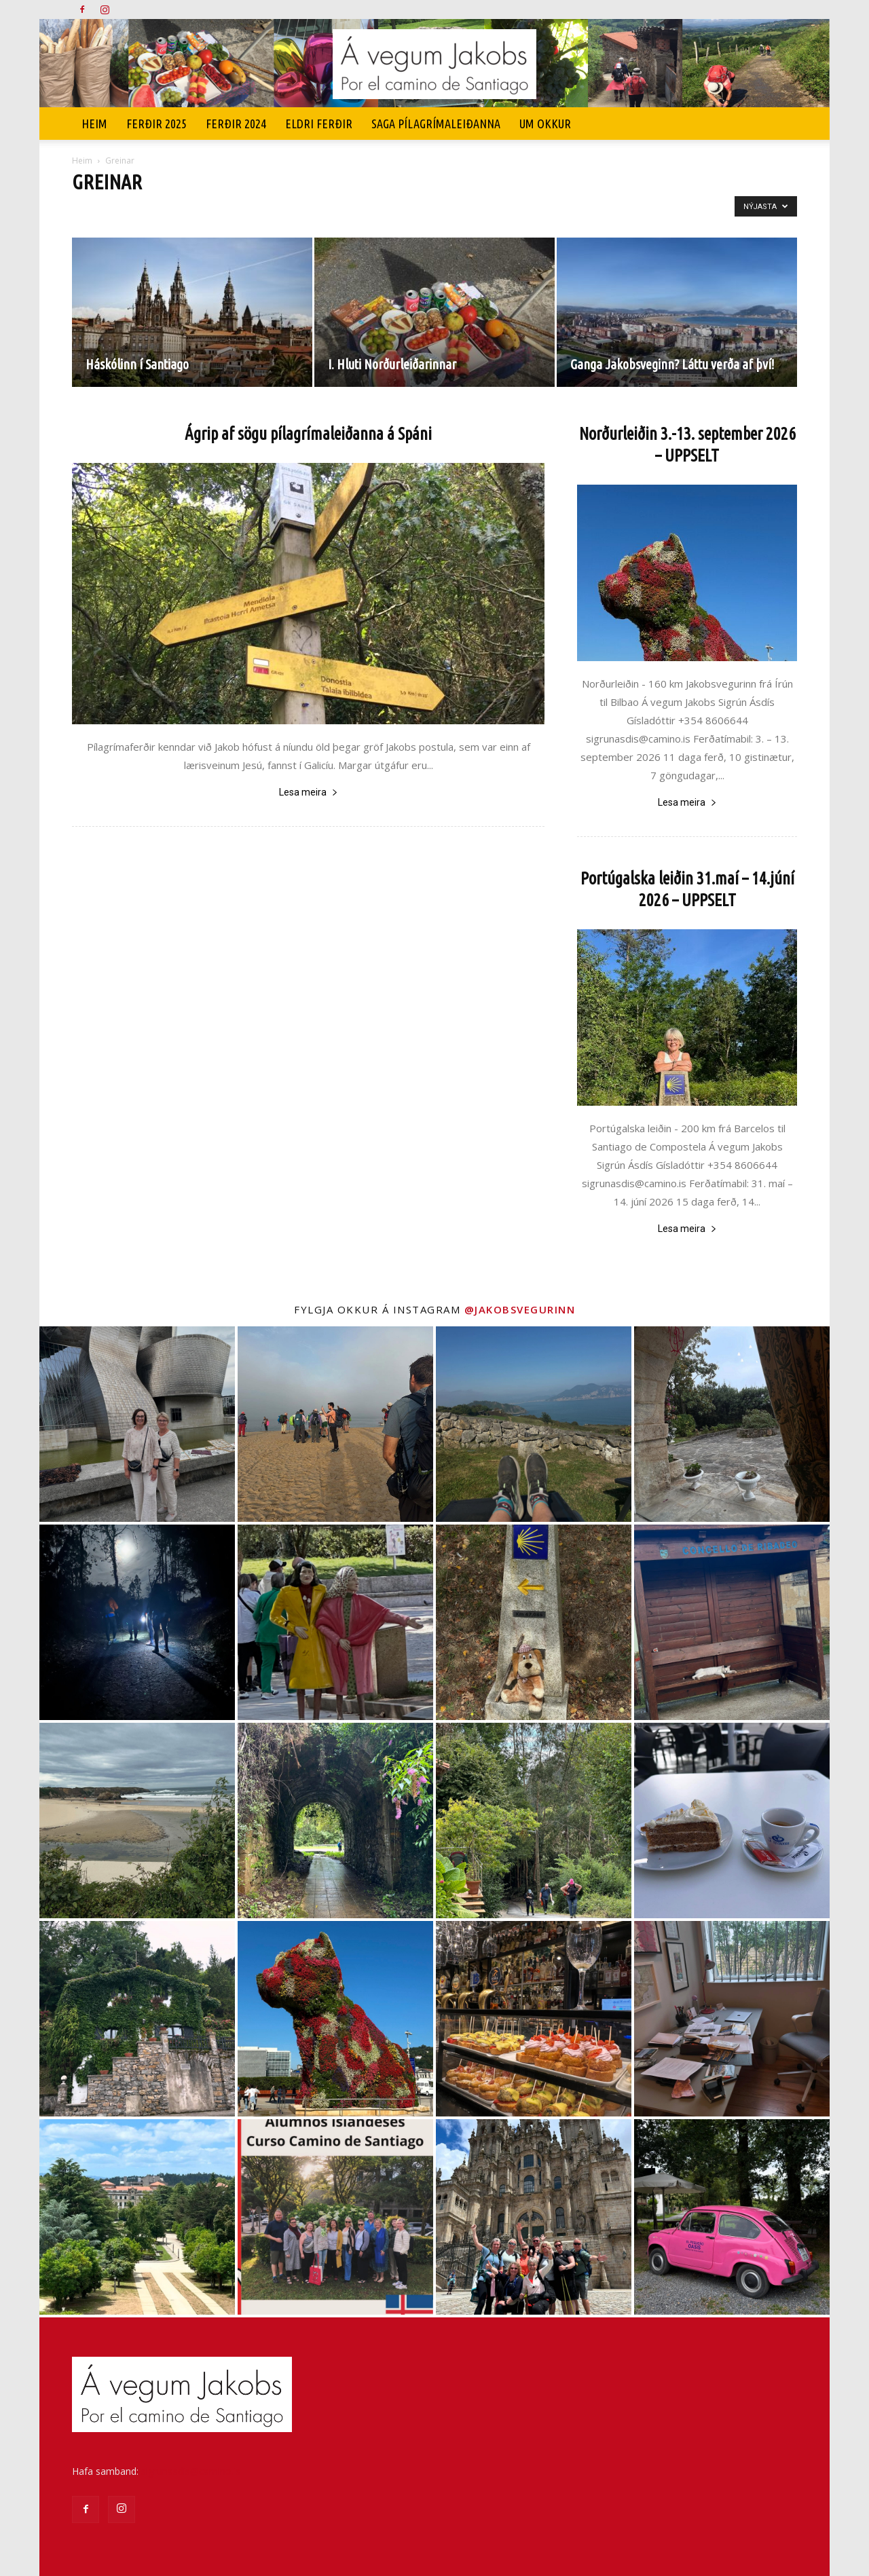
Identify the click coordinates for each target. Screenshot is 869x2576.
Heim (94, 123)
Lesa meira (308, 792)
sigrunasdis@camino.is (190, 2471)
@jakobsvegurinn (520, 1309)
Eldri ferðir (318, 123)
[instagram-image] (137, 1424)
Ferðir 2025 (156, 123)
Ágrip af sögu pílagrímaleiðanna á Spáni (308, 433)
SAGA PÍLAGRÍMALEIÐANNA (435, 123)
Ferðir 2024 (236, 123)
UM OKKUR (545, 123)
